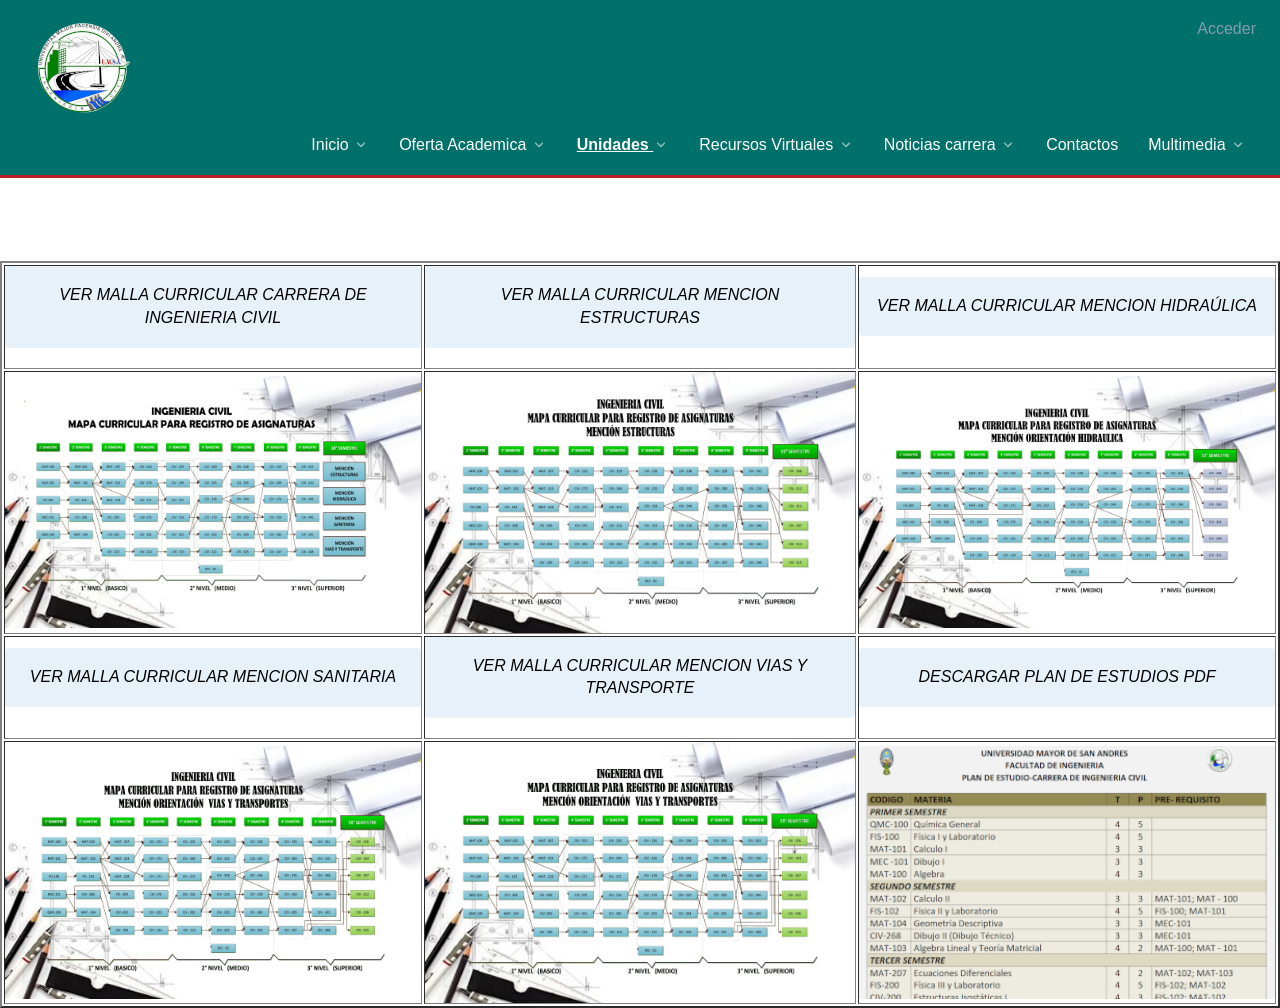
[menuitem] (340, 144)
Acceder (1226, 28)
